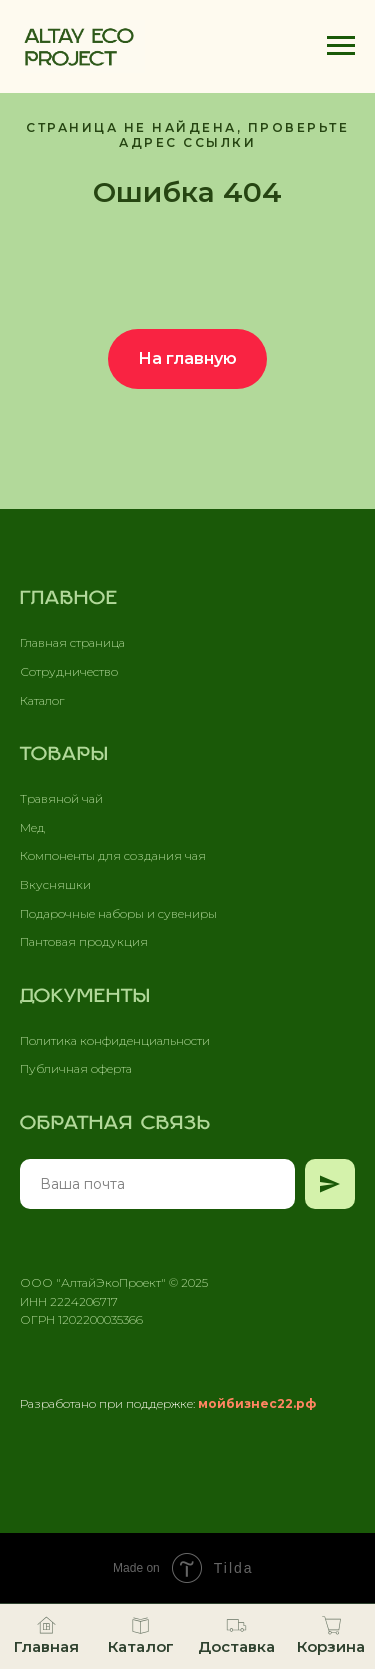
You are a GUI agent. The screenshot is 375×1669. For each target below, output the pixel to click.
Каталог (42, 700)
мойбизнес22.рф (257, 1403)
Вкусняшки (55, 884)
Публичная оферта (76, 1068)
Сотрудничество (69, 671)
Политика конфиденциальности (115, 1040)
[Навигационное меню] (341, 46)
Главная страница (72, 642)
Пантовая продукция (84, 941)
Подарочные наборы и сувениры (118, 913)
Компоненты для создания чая (113, 855)
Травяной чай (61, 798)
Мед (32, 827)
